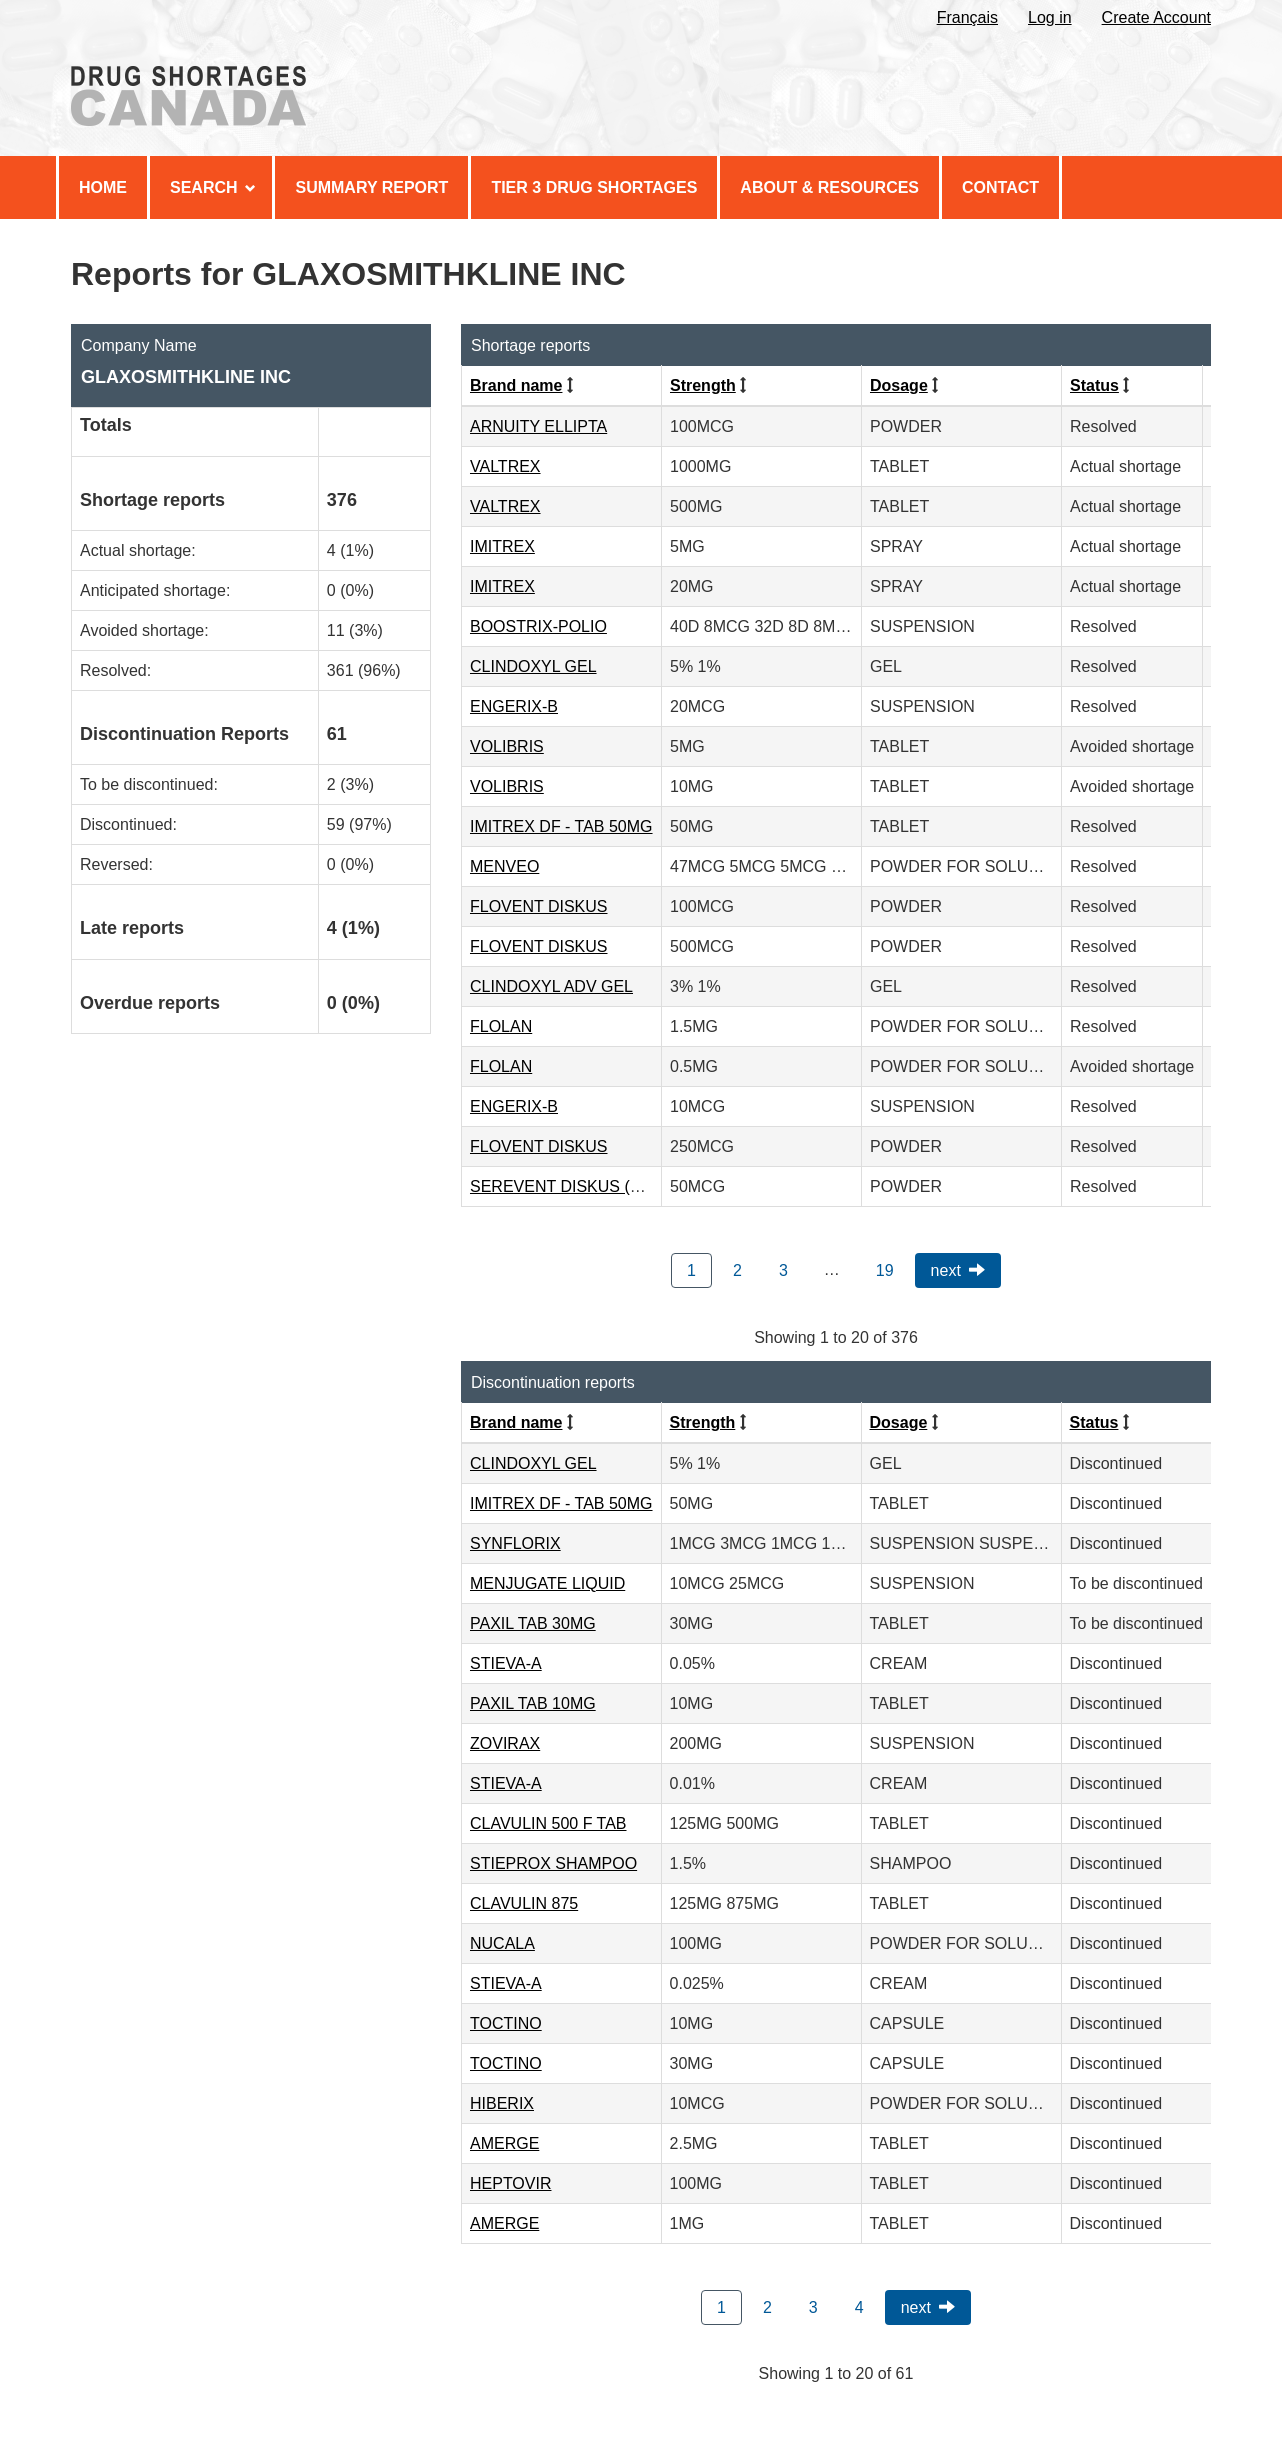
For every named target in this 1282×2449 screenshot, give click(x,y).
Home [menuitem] (103, 187)
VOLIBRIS (507, 746)
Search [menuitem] (213, 187)
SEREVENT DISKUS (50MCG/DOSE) (605, 1186)
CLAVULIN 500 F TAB (548, 1823)
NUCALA (502, 1943)
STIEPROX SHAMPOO (553, 1863)
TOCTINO (506, 2023)
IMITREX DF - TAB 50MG (561, 826)
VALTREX (505, 466)
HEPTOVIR (511, 2183)
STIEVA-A (506, 1663)
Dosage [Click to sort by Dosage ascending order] (899, 385)
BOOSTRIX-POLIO (538, 626)
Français (967, 17)
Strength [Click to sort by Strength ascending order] (703, 385)
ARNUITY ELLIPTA (538, 426)
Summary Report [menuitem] (371, 187)
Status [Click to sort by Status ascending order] (1094, 385)
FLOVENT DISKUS (539, 906)
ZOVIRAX (505, 1743)
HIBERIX (502, 2103)
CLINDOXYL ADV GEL (551, 986)
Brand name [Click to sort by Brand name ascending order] (516, 385)
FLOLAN (501, 1026)
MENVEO (504, 866)
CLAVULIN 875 (524, 1903)
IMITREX (502, 546)
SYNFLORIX (515, 1543)
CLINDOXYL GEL (533, 666)
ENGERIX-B (514, 706)
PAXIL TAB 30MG (533, 1623)
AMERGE (504, 2143)
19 (885, 1270)
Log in (1050, 17)
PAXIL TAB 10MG (533, 1703)
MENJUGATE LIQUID (547, 1583)
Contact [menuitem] (1000, 187)
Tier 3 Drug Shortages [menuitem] (594, 187)
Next (946, 1270)
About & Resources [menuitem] (829, 187)
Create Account (1156, 17)
